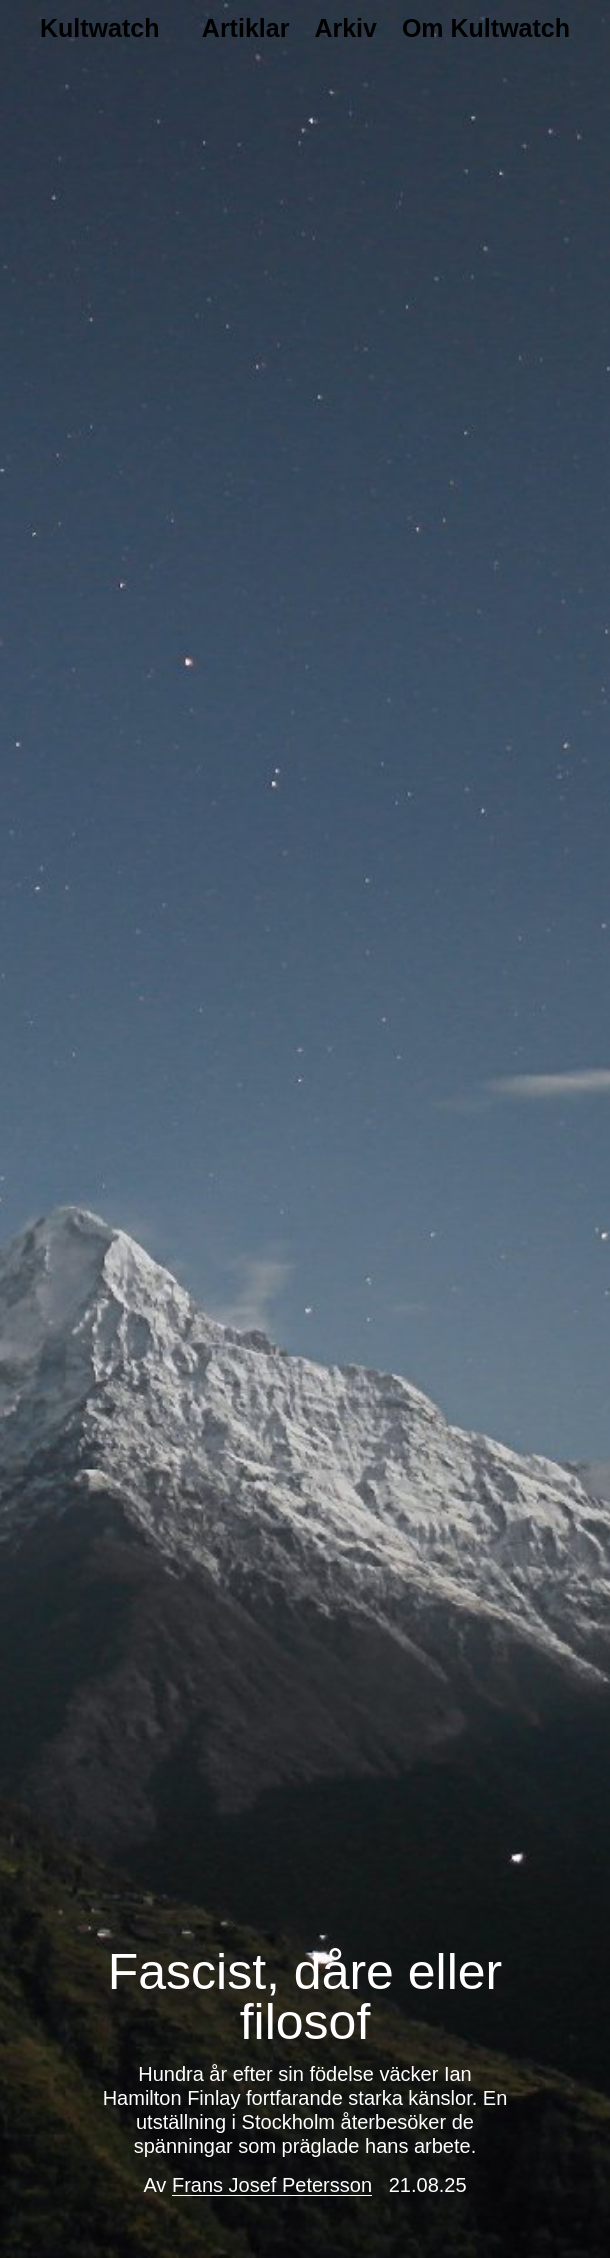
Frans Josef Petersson (272, 2185)
